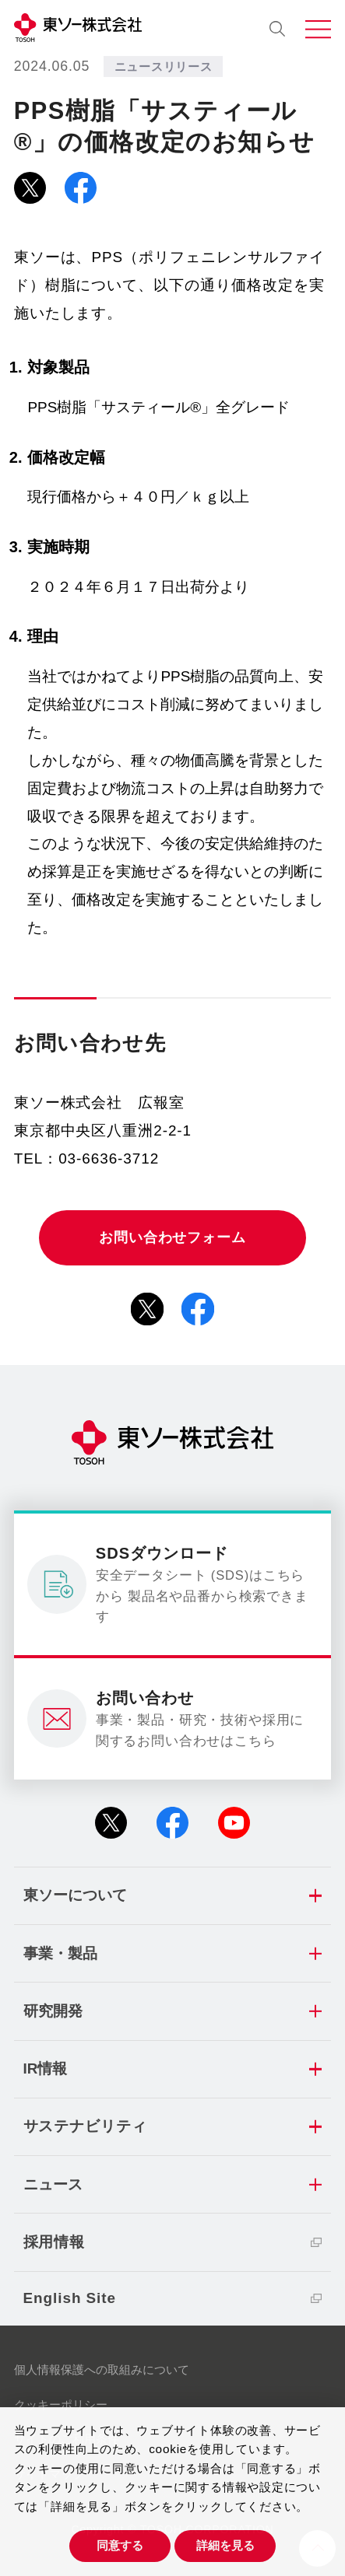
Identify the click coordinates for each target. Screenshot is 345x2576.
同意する (120, 2545)
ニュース (53, 2184)
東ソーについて (75, 1895)
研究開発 (53, 2011)
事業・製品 (60, 1953)
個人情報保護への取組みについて (101, 2369)
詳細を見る (225, 2545)
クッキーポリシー (60, 2404)
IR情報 (45, 2068)
